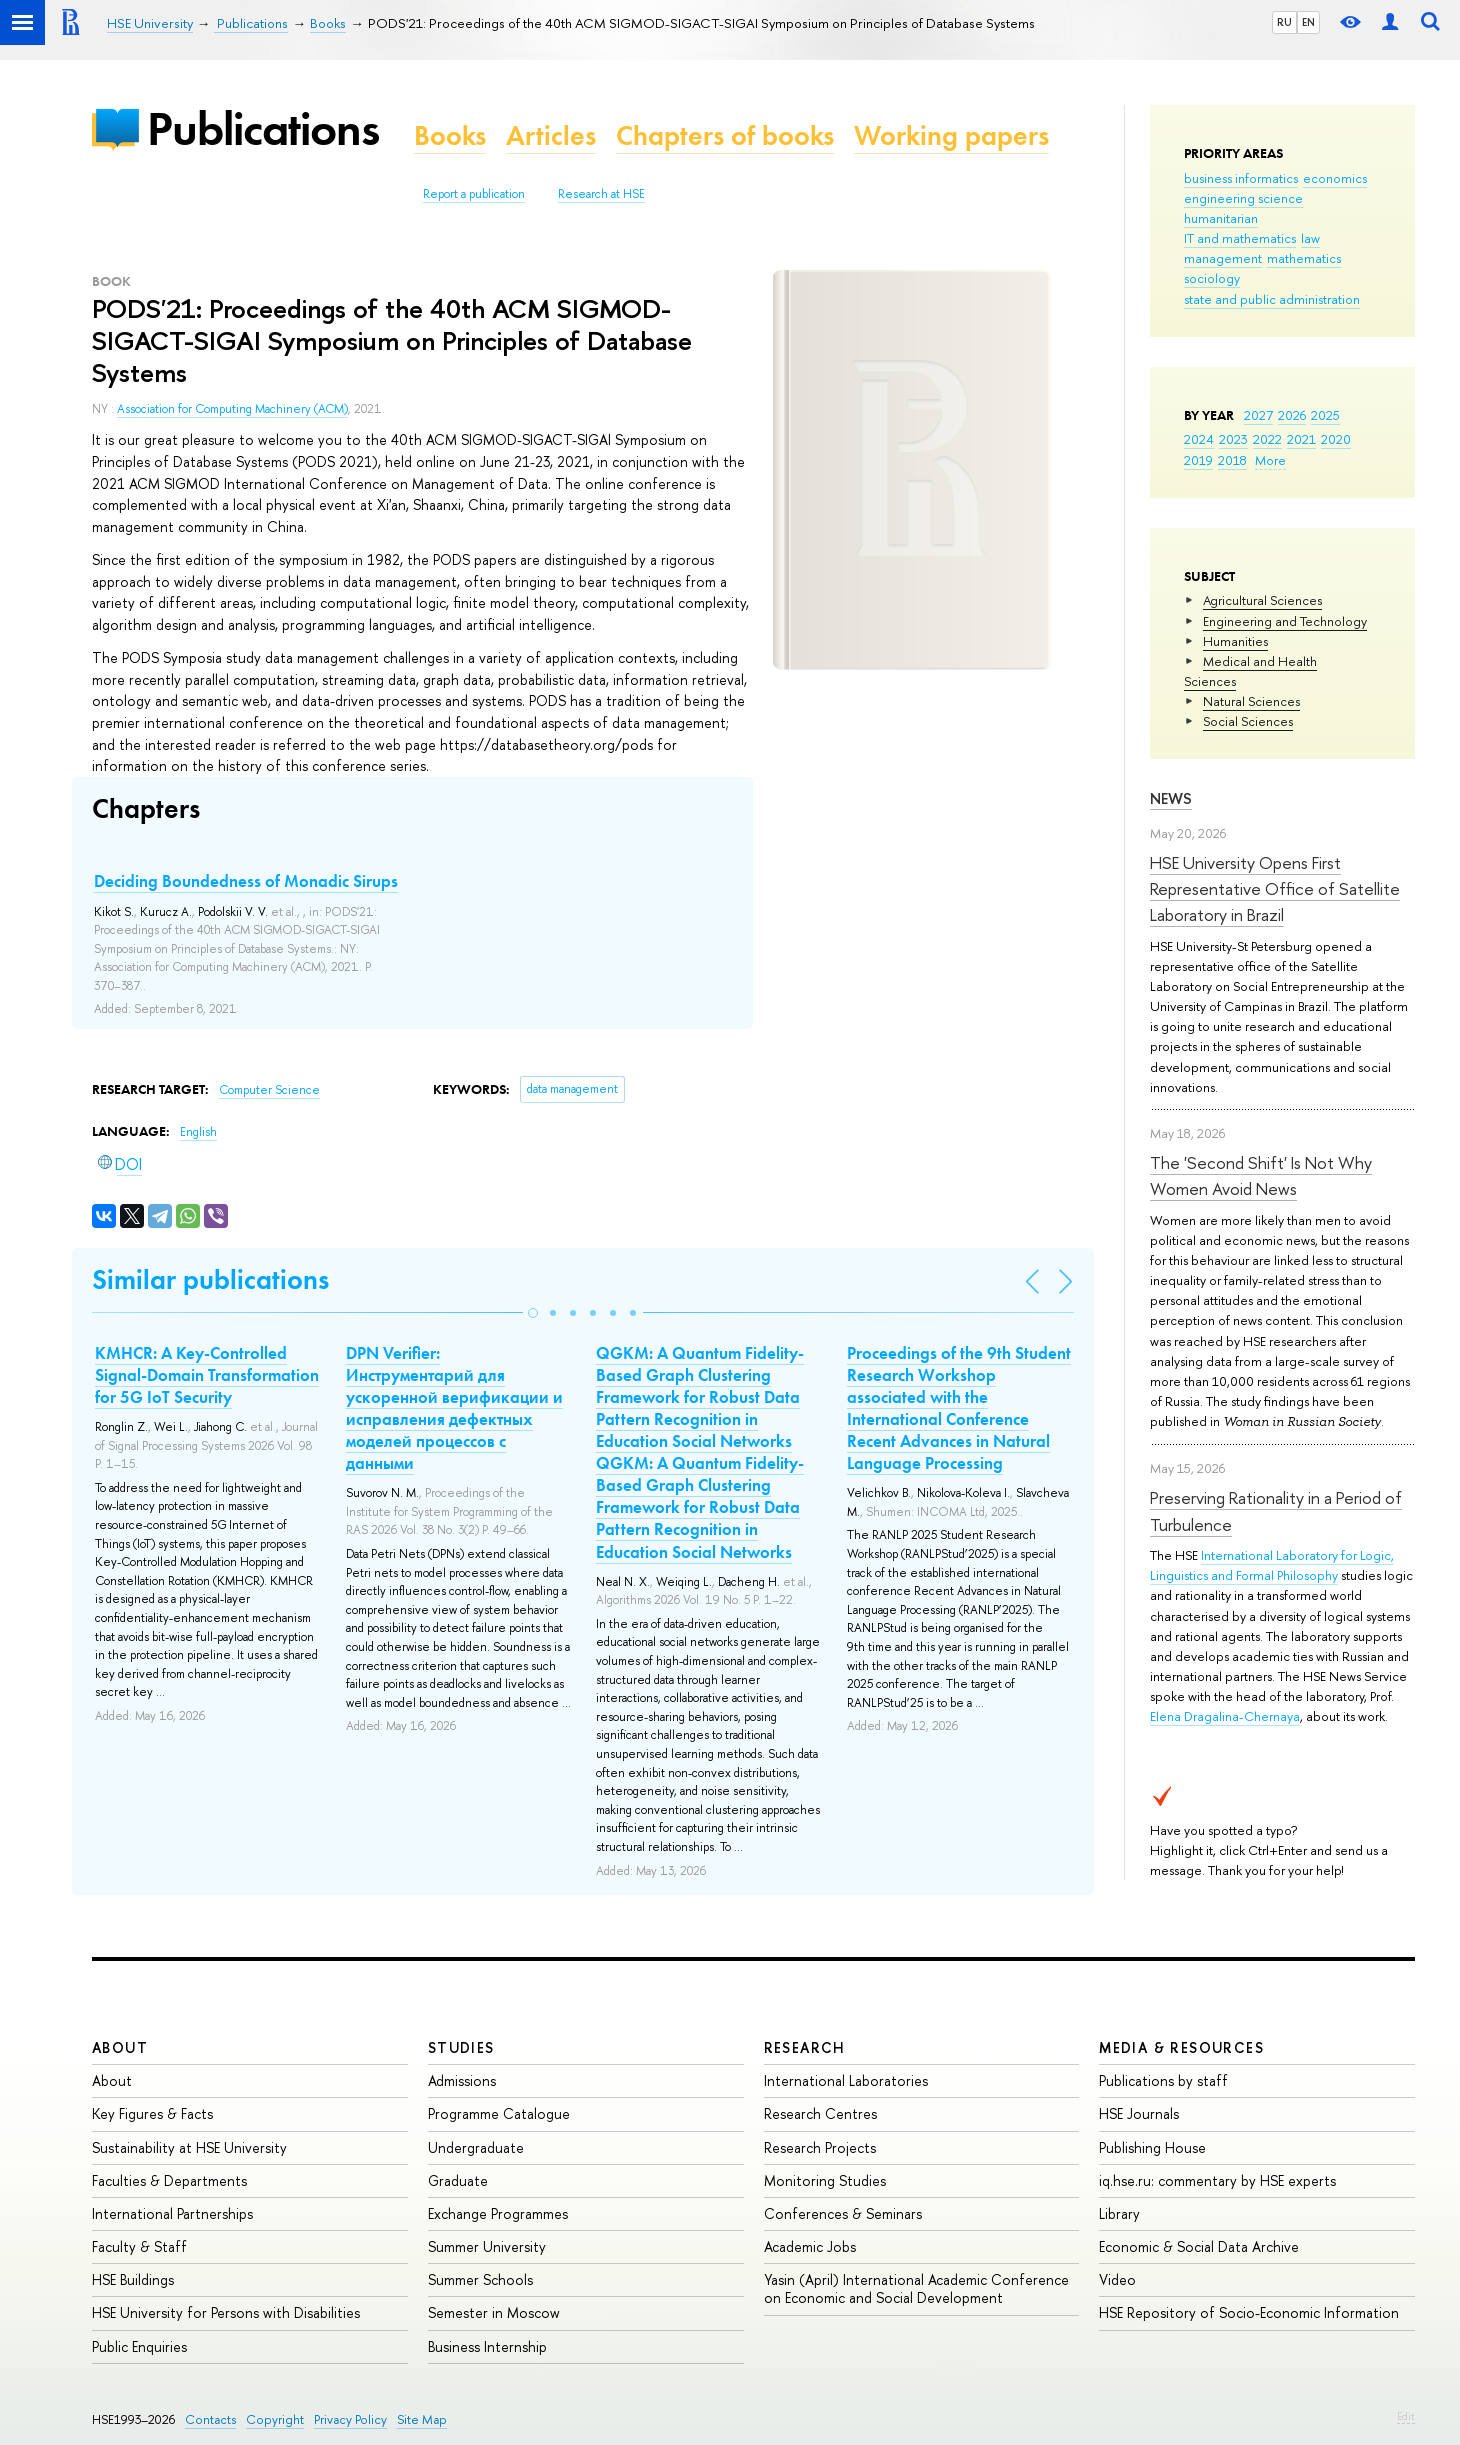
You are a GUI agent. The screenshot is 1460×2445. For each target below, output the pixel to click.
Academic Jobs (810, 2246)
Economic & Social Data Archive (1199, 2246)
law (1310, 238)
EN (1308, 22)
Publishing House (1152, 2147)
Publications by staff (1163, 2080)
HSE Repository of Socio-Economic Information (1249, 2312)
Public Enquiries (139, 2346)
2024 (1199, 439)
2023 (1233, 439)
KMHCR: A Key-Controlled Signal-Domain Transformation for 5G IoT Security (207, 1375)
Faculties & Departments (169, 2180)
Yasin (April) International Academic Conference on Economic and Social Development (916, 2288)
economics (1335, 178)
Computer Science (269, 1090)
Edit (1406, 2416)
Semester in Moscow (494, 2312)
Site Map (422, 2419)
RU (1284, 22)
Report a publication (474, 194)
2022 (1267, 439)
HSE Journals (1139, 2113)
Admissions (462, 2080)
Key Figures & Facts (152, 2113)
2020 (1336, 439)
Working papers (951, 135)
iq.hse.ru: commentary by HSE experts (1217, 2180)
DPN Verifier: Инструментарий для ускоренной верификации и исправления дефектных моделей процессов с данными (454, 1408)
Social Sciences (1248, 721)
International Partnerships (172, 2213)
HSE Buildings (133, 2279)
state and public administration (1272, 299)
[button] (533, 1313)
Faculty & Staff (139, 2246)
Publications (263, 128)
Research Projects (820, 2147)
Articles (551, 135)
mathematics (1304, 258)
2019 (1198, 460)
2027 (1258, 415)
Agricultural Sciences (1262, 600)
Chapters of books (725, 135)
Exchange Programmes (498, 2213)
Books (450, 135)
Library (1119, 2213)
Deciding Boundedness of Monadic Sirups (246, 881)
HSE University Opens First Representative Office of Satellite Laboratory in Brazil (1275, 889)
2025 (1325, 415)
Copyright (275, 2419)
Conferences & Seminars (843, 2213)
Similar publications (210, 1279)
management (1223, 258)
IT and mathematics (1240, 238)
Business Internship (487, 2346)
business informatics (1241, 178)
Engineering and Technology (1285, 621)
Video (1117, 2279)
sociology (1212, 278)
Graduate (458, 2180)
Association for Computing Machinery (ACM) (232, 409)
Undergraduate (476, 2147)
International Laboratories (846, 2080)
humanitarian (1221, 218)
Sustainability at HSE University (189, 2147)
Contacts (210, 2419)
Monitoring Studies (825, 2180)
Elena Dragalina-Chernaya (1225, 1716)
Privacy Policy (350, 2419)
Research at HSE (601, 194)
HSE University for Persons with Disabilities (226, 2312)
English (198, 1132)
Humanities (1235, 641)
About (120, 2047)
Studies (461, 2047)
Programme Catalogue (499, 2113)
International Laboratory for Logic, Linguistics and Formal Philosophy (1272, 1565)
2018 (1232, 460)
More (1270, 460)
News (1171, 798)
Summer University (487, 2246)
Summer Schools (480, 2279)
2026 (1292, 415)
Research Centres (820, 2113)
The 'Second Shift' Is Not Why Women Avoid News (1261, 1175)
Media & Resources (1181, 2047)
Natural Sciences (1251, 701)
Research (805, 2047)
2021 (1301, 439)
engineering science (1243, 198)
